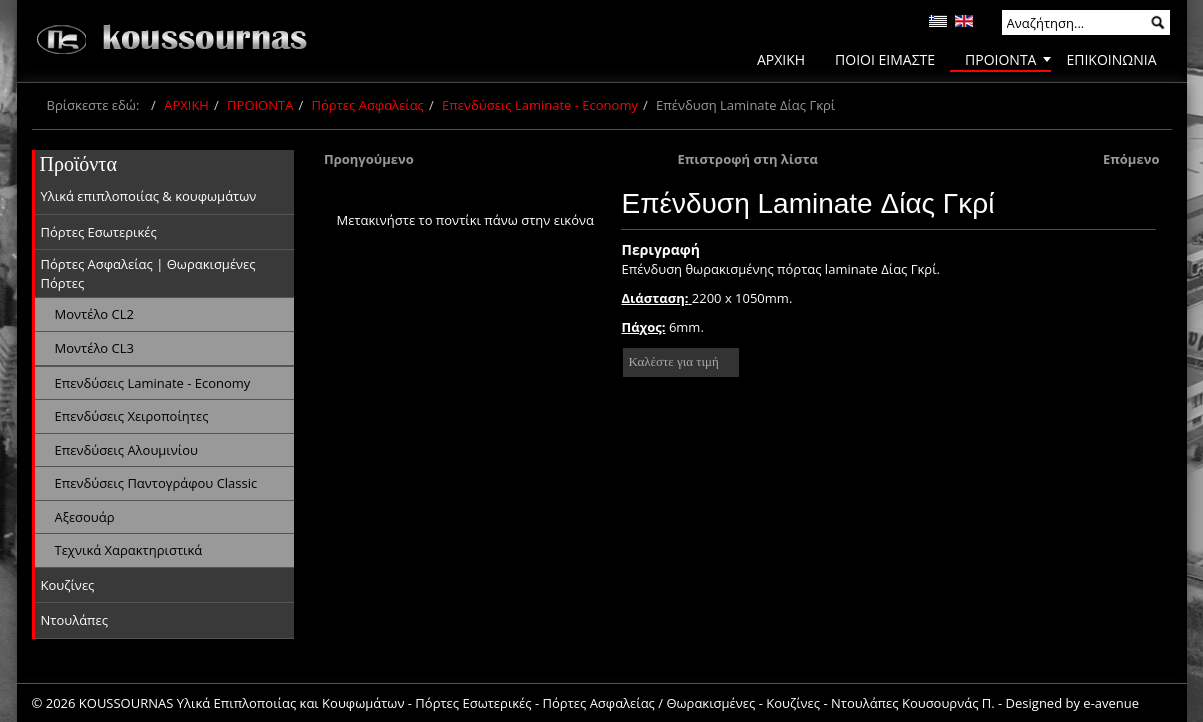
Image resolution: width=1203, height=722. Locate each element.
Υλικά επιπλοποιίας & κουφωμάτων (149, 196)
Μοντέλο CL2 (94, 314)
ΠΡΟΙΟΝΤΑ (260, 105)
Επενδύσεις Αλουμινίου (126, 450)
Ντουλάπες (75, 620)
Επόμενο (1131, 159)
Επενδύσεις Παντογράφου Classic (156, 483)
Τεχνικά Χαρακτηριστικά (129, 550)
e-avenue (1111, 703)
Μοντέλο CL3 (94, 348)
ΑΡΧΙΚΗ (186, 105)
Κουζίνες (68, 585)
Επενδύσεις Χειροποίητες (132, 416)
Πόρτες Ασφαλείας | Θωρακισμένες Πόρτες (148, 273)
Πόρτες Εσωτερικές (99, 232)
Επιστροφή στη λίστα (747, 159)
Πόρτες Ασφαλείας (368, 105)
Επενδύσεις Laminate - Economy (540, 105)
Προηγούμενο (369, 159)
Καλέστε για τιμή (673, 361)
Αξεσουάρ (85, 517)
